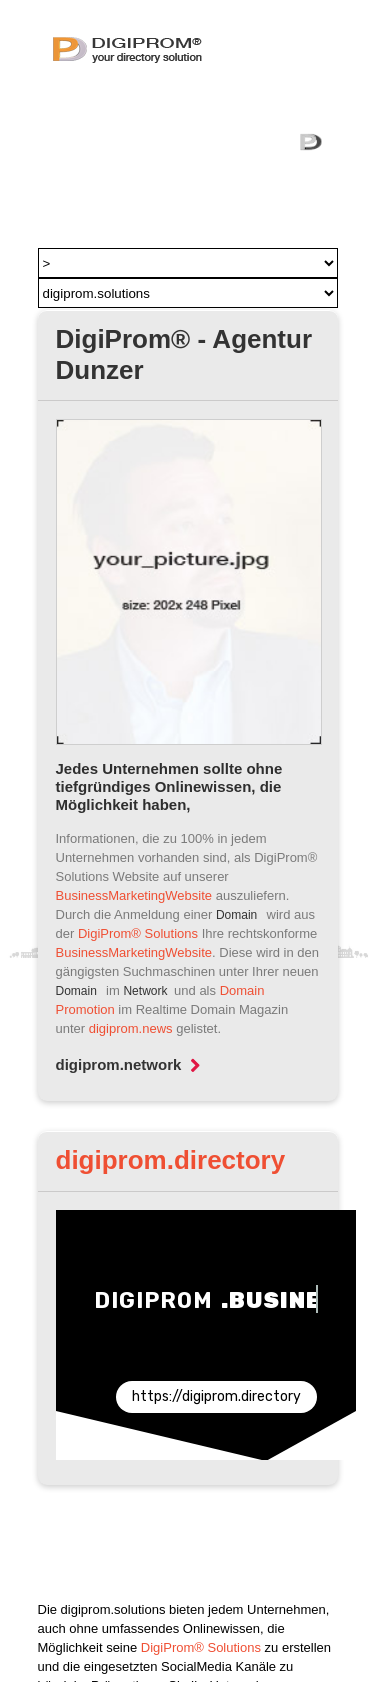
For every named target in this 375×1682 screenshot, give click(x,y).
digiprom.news (131, 1028)
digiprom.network (128, 1064)
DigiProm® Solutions (138, 933)
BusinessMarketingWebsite (134, 895)
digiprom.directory (171, 1160)
